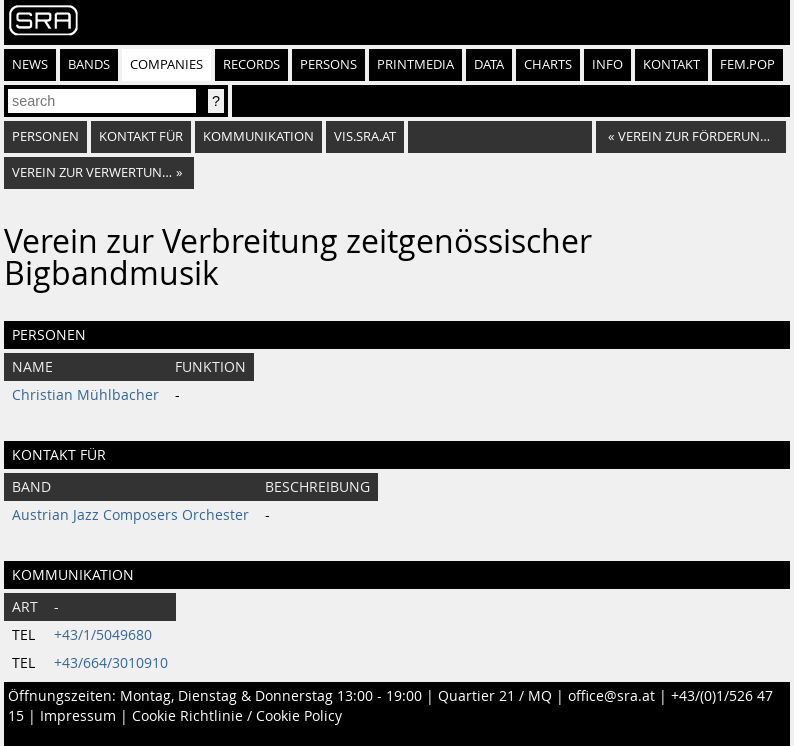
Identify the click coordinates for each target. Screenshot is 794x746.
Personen (45, 136)
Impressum (78, 716)
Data (489, 64)
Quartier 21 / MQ (495, 696)
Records (251, 64)
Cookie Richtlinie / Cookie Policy (237, 716)
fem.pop (747, 64)
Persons (328, 64)
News (30, 64)
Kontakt (671, 64)
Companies (166, 64)
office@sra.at (611, 696)
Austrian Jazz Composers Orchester (130, 515)
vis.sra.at (365, 136)
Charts (548, 64)
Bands (89, 64)
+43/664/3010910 (111, 663)
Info (607, 64)
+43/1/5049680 (103, 635)
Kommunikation (258, 136)
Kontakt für (141, 136)
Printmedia (415, 64)
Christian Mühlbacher (85, 395)
